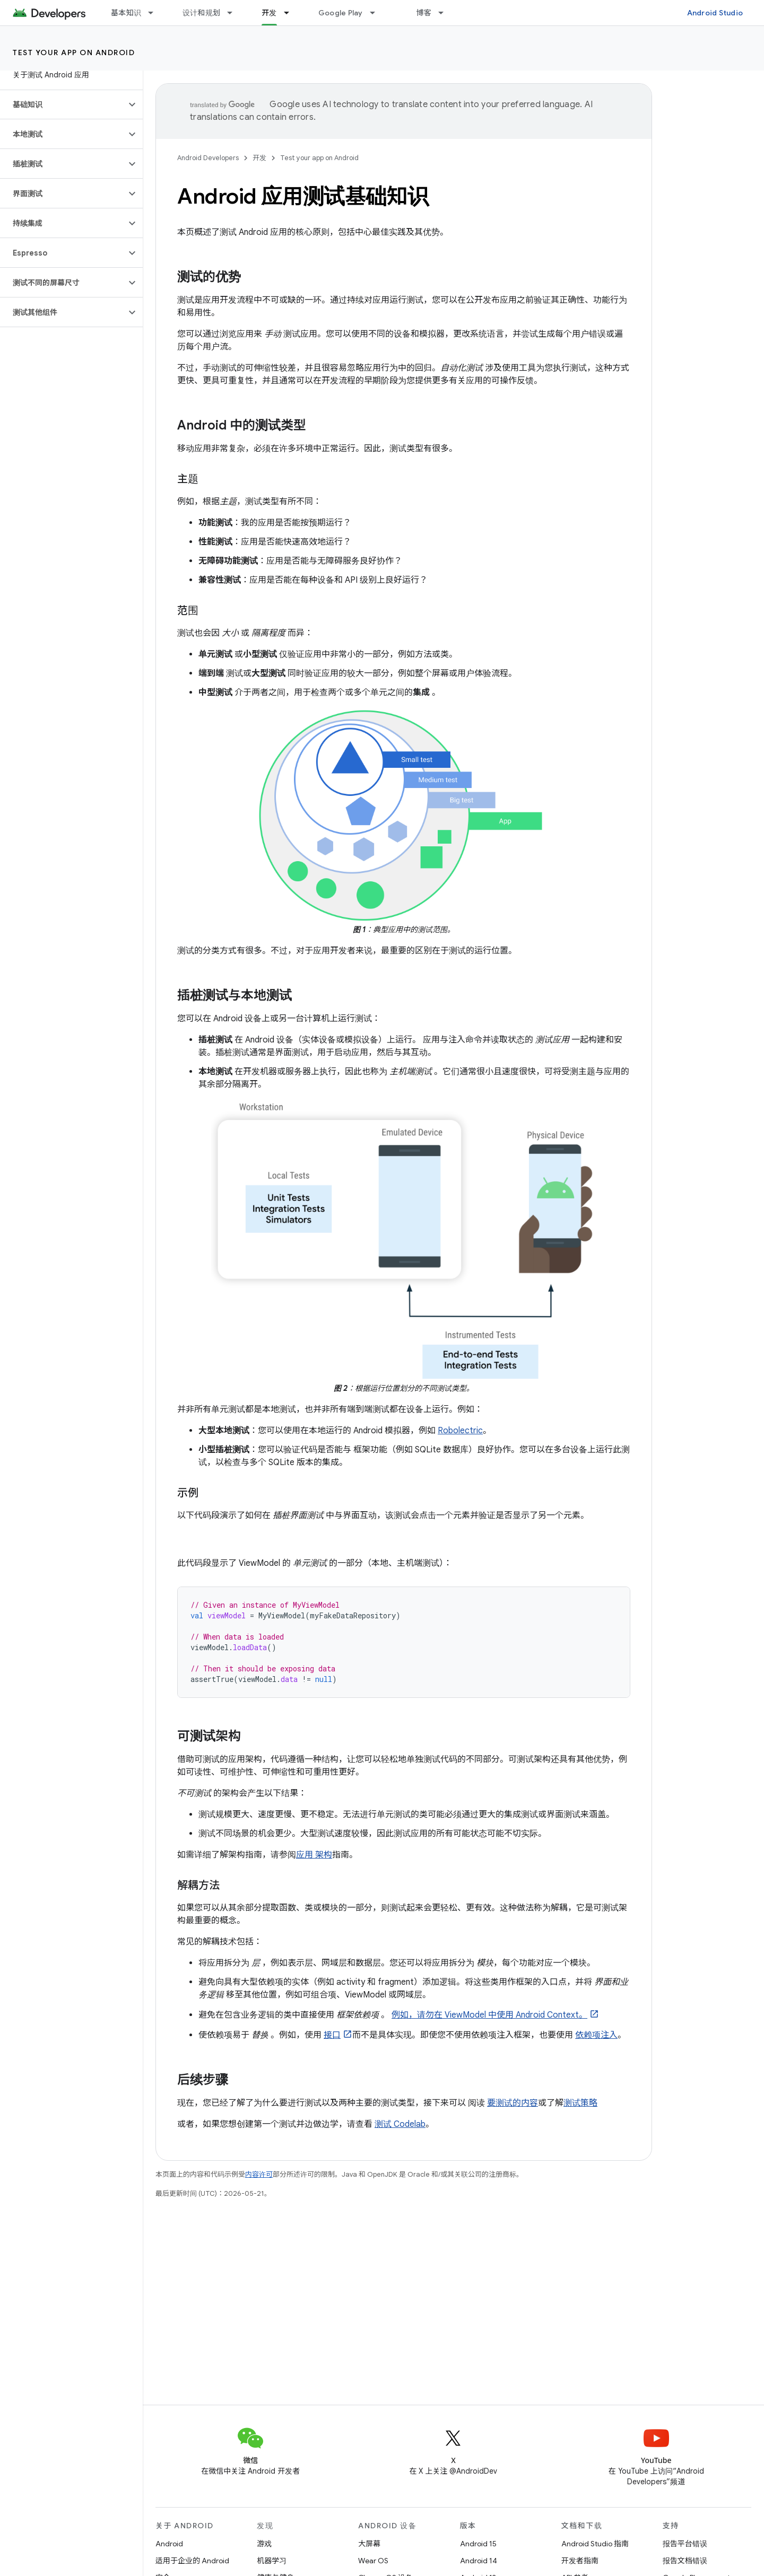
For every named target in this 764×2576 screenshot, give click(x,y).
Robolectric (460, 1430)
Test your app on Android (74, 52)
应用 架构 (314, 1855)
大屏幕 (369, 2543)
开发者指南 (579, 2560)
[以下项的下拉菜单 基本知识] (155, 12)
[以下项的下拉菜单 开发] (291, 12)
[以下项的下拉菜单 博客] (445, 12)
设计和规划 (201, 12)
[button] (63, 104)
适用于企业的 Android (192, 2560)
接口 (332, 2035)
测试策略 (580, 2103)
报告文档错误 (685, 2560)
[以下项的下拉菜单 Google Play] (377, 12)
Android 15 (478, 2543)
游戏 (264, 2543)
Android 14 (478, 2560)
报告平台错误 (685, 2543)
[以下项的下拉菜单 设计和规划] (234, 12)
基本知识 (126, 12)
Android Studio (715, 12)
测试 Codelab (400, 2124)
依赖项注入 (596, 2035)
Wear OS (373, 2560)
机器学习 (271, 2560)
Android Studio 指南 (595, 2543)
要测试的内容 (512, 2103)
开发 (259, 157)
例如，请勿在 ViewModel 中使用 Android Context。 (489, 2015)
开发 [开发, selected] (269, 12)
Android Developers (208, 157)
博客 (424, 12)
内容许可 (259, 2174)
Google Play (340, 12)
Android (169, 2543)
